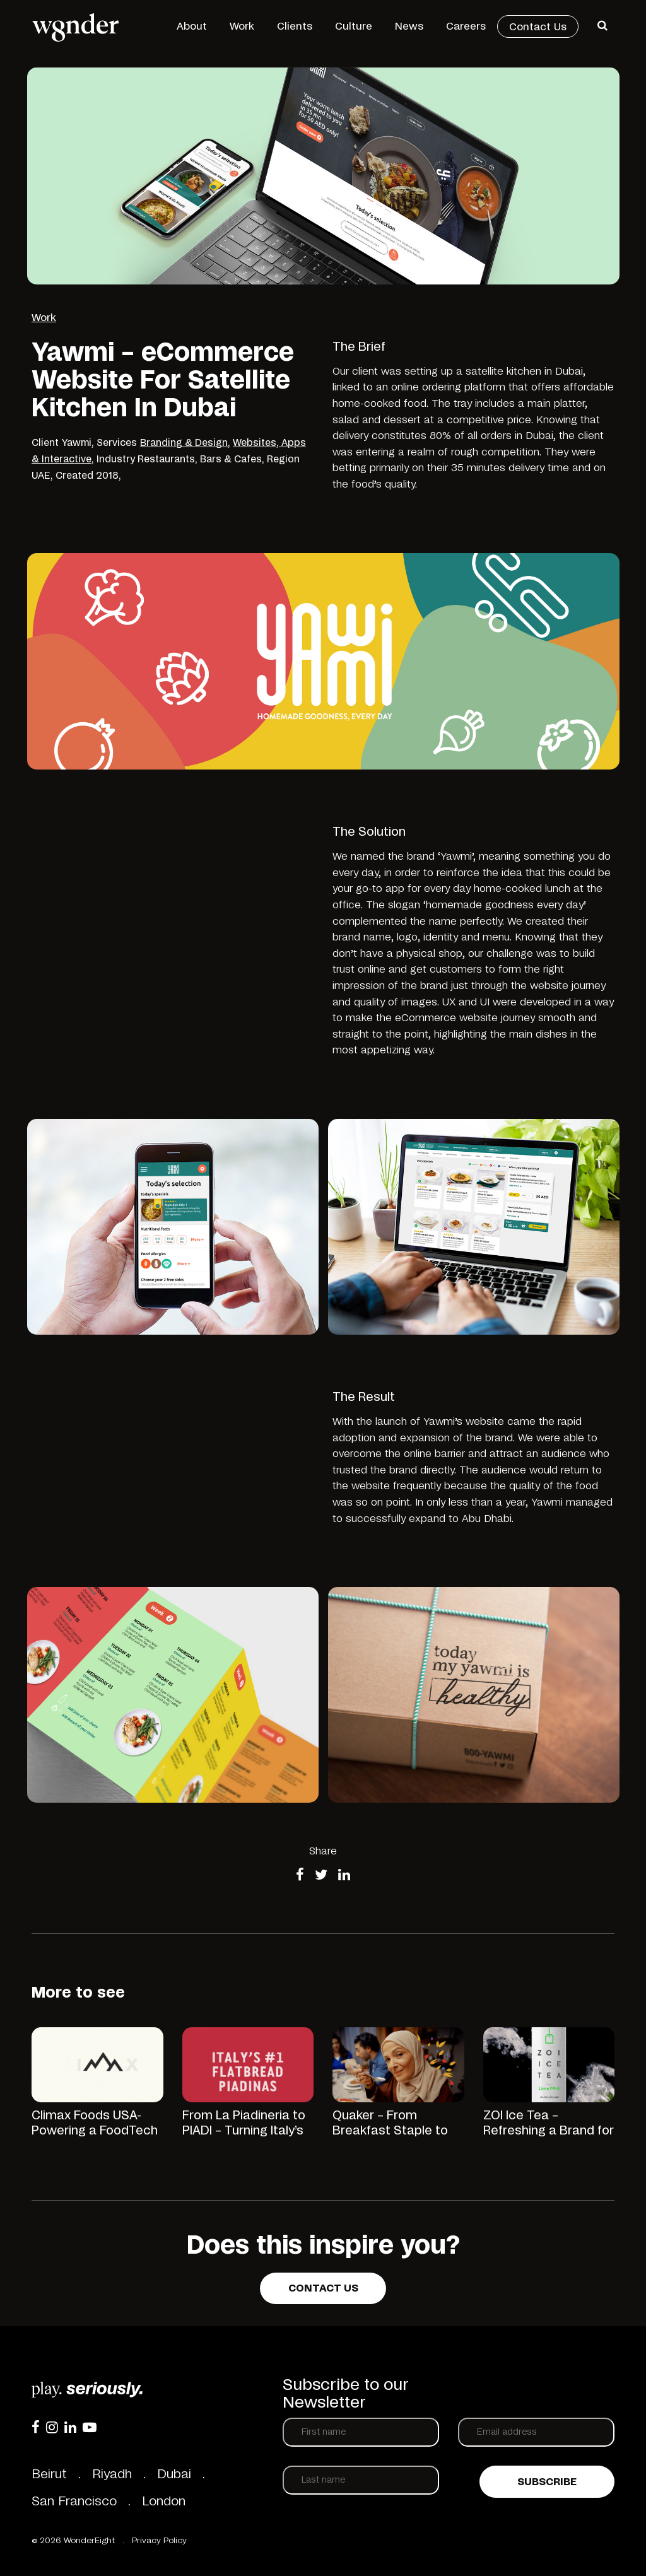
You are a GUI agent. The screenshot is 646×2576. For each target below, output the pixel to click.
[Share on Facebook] (300, 1876)
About (192, 26)
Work (242, 26)
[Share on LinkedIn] (344, 1876)
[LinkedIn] (70, 2427)
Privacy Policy (159, 2541)
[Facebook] (36, 2427)
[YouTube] (90, 2427)
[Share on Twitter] (321, 1876)
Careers (466, 26)
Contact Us (538, 27)
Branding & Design (184, 443)
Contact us (323, 2288)
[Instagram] (52, 2427)
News (409, 26)
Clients (294, 26)
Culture (353, 26)
